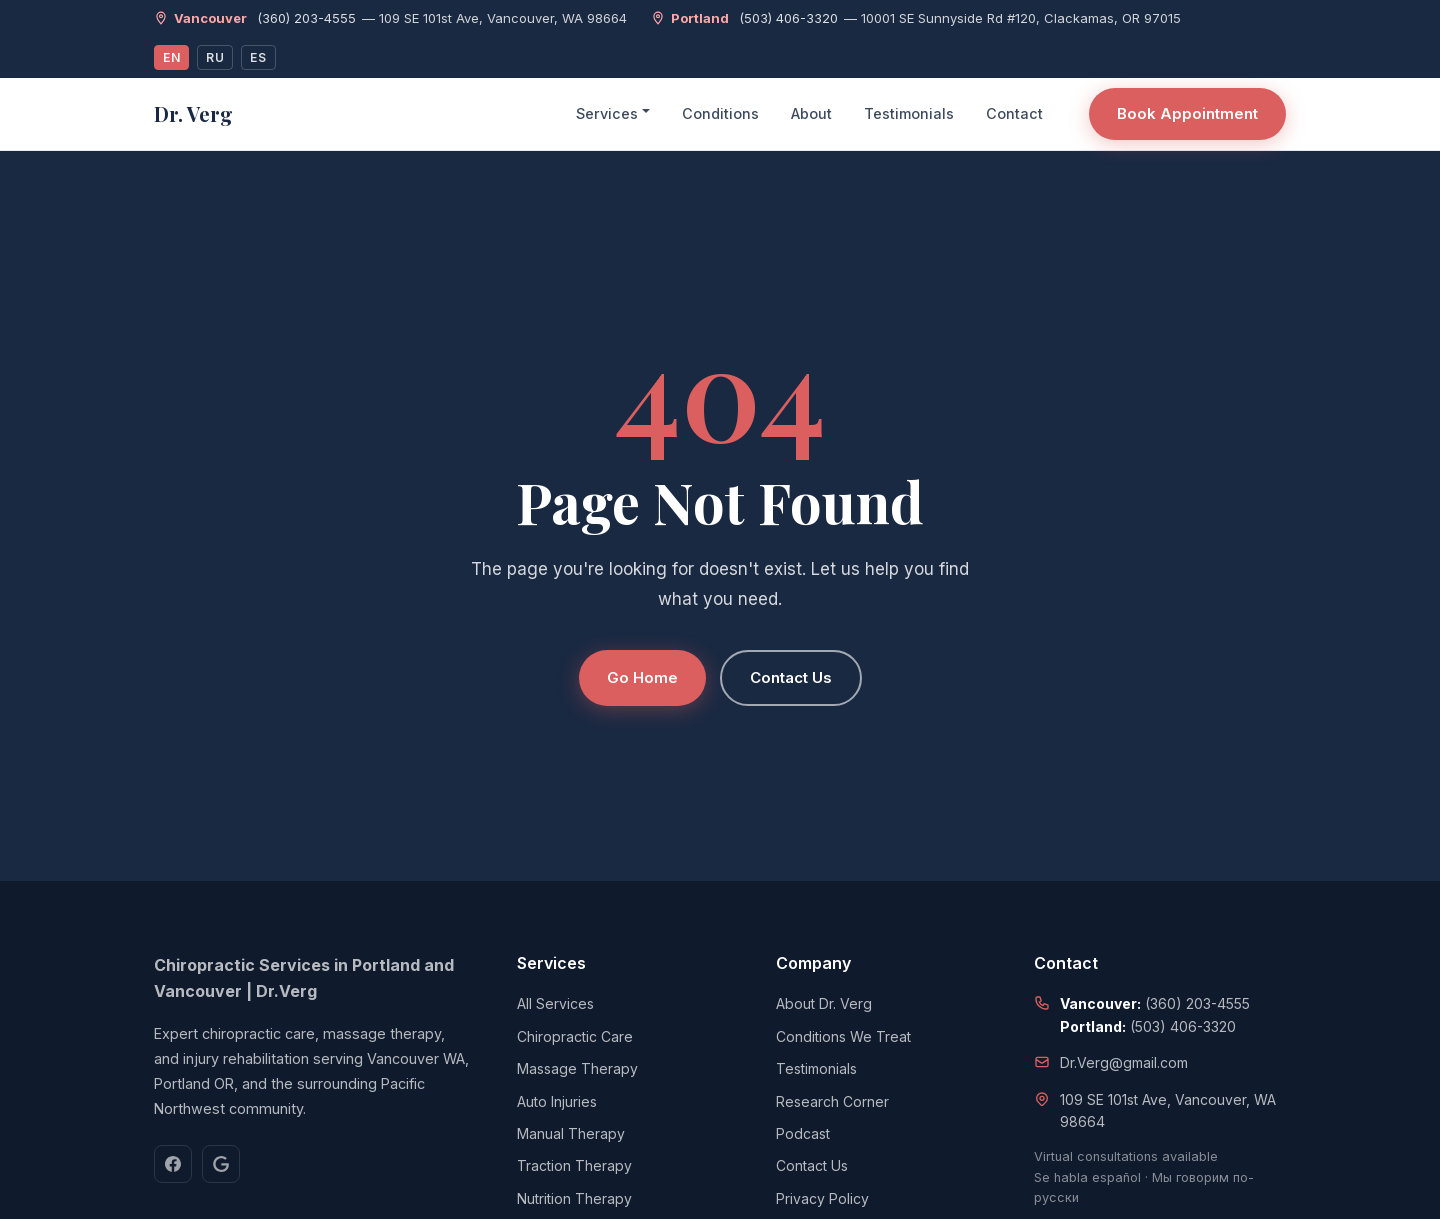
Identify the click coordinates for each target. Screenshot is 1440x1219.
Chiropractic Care (575, 1036)
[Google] (221, 1164)
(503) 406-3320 (788, 18)
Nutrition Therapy (574, 1198)
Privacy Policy (822, 1198)
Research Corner (832, 1101)
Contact (1014, 113)
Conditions (720, 113)
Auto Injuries (557, 1101)
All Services (555, 1003)
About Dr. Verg (824, 1003)
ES (258, 57)
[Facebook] (173, 1164)
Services (607, 113)
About (811, 113)
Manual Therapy (571, 1133)
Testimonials (909, 113)
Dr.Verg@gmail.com (1124, 1062)
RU (215, 57)
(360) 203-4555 (306, 18)
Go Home (642, 677)
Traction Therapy (574, 1165)
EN (171, 57)
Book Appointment (1187, 113)
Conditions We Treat (843, 1036)
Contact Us (791, 677)
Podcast (803, 1133)
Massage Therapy (577, 1068)
